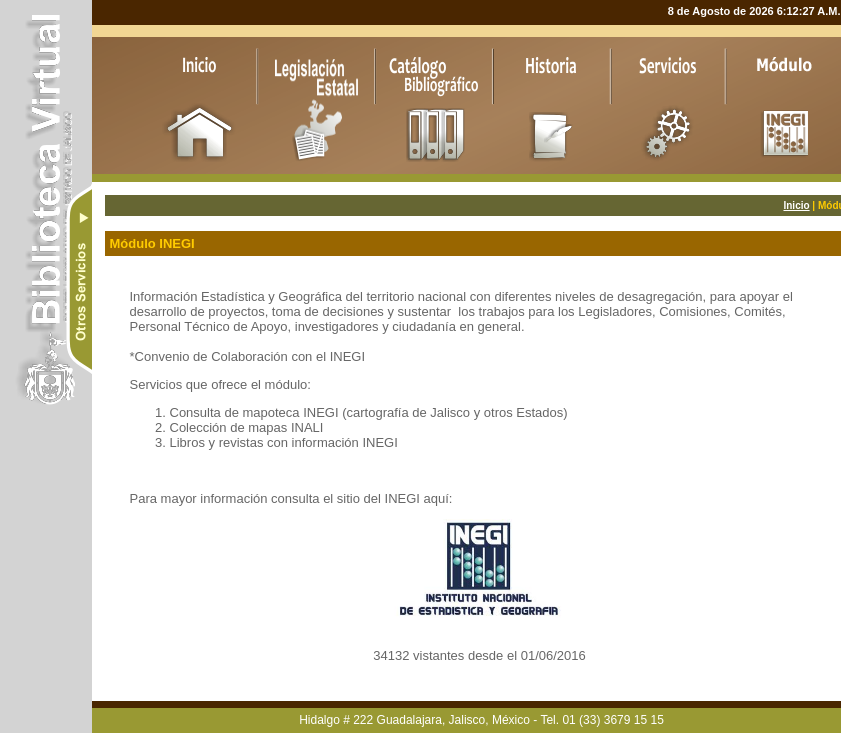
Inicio (796, 205)
